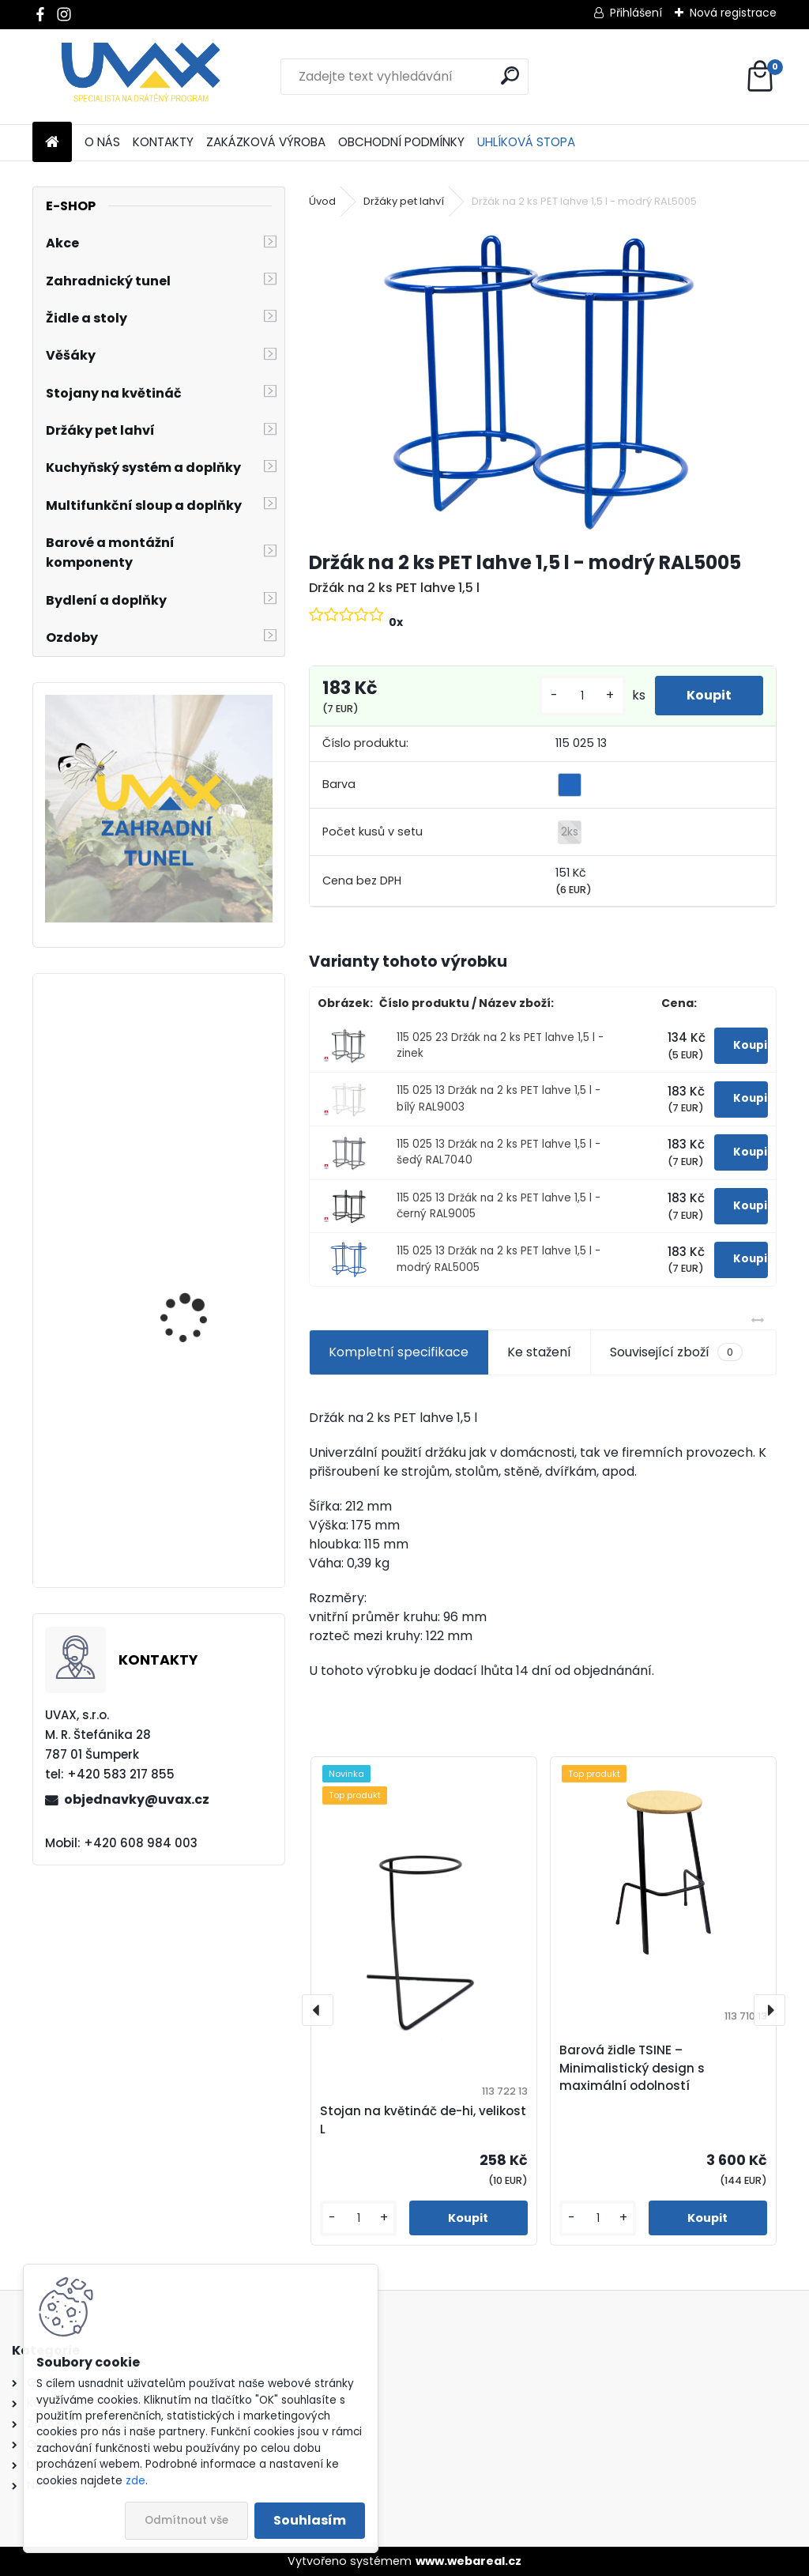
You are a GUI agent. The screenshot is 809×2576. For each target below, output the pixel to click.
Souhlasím (309, 2520)
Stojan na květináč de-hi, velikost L (423, 2120)
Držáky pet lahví (403, 201)
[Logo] (141, 76)
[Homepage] (52, 142)
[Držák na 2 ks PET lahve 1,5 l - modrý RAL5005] (543, 381)
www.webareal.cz (468, 2561)
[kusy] (582, 696)
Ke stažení (539, 1352)
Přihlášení (636, 13)
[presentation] (317, 2010)
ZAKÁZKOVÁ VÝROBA (265, 142)
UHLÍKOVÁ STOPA (526, 142)
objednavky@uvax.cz (136, 1799)
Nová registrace (733, 13)
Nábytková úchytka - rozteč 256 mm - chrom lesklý (202, 1124)
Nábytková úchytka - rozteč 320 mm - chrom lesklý (202, 1509)
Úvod (322, 201)
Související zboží (676, 1352)
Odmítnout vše (186, 2520)
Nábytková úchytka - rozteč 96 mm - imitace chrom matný (201, 1317)
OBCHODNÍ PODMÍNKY (401, 142)
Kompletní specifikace (398, 1352)
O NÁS (102, 142)
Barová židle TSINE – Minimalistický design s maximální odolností (632, 2068)
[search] (510, 75)
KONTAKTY (163, 142)
